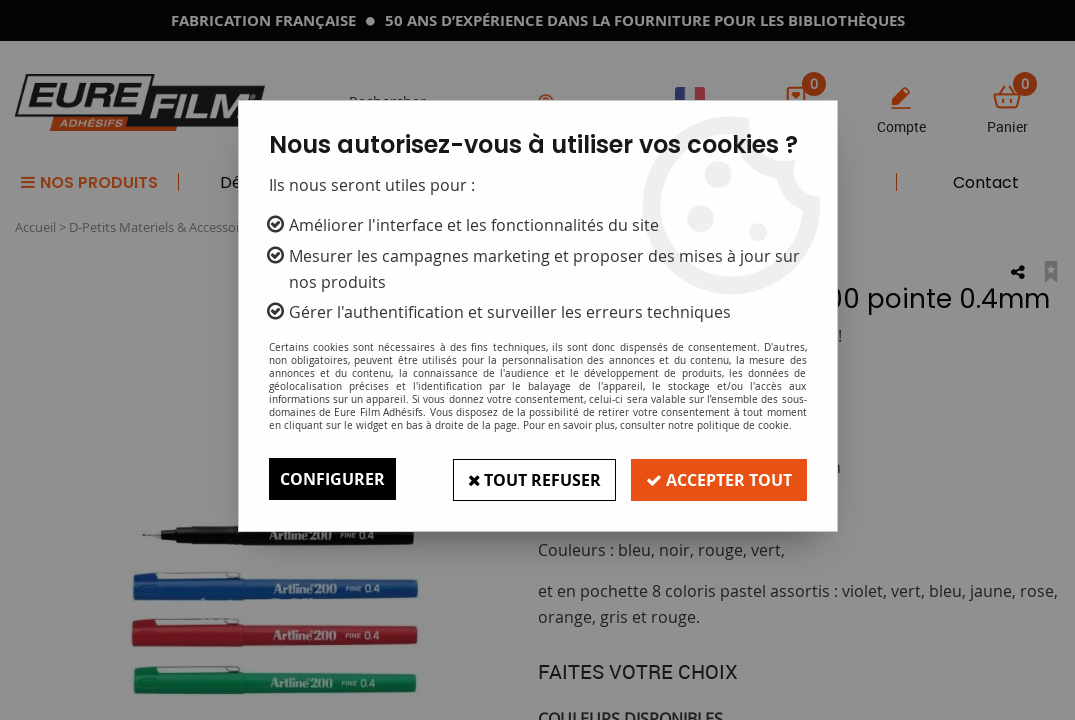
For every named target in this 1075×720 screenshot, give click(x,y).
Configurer (332, 479)
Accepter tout (718, 479)
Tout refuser (531, 479)
